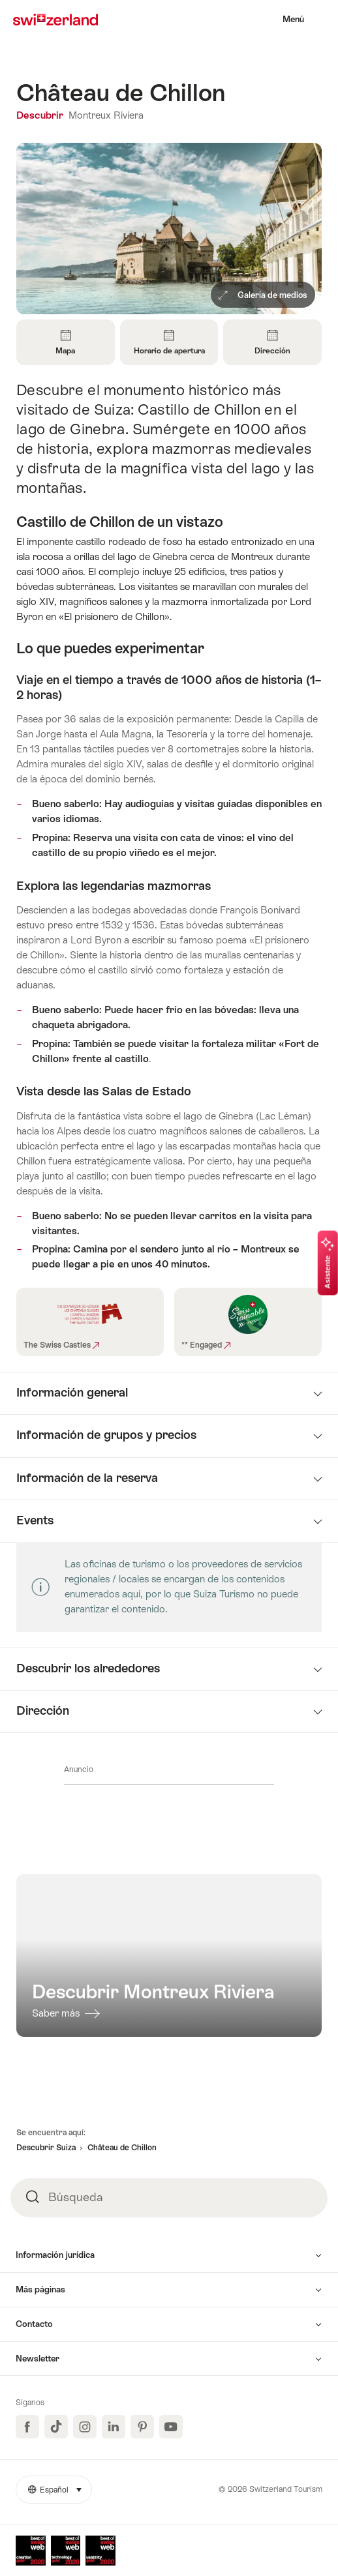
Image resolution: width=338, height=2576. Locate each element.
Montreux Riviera (106, 115)
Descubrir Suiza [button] (46, 2147)
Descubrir (41, 115)
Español (60, 2485)
